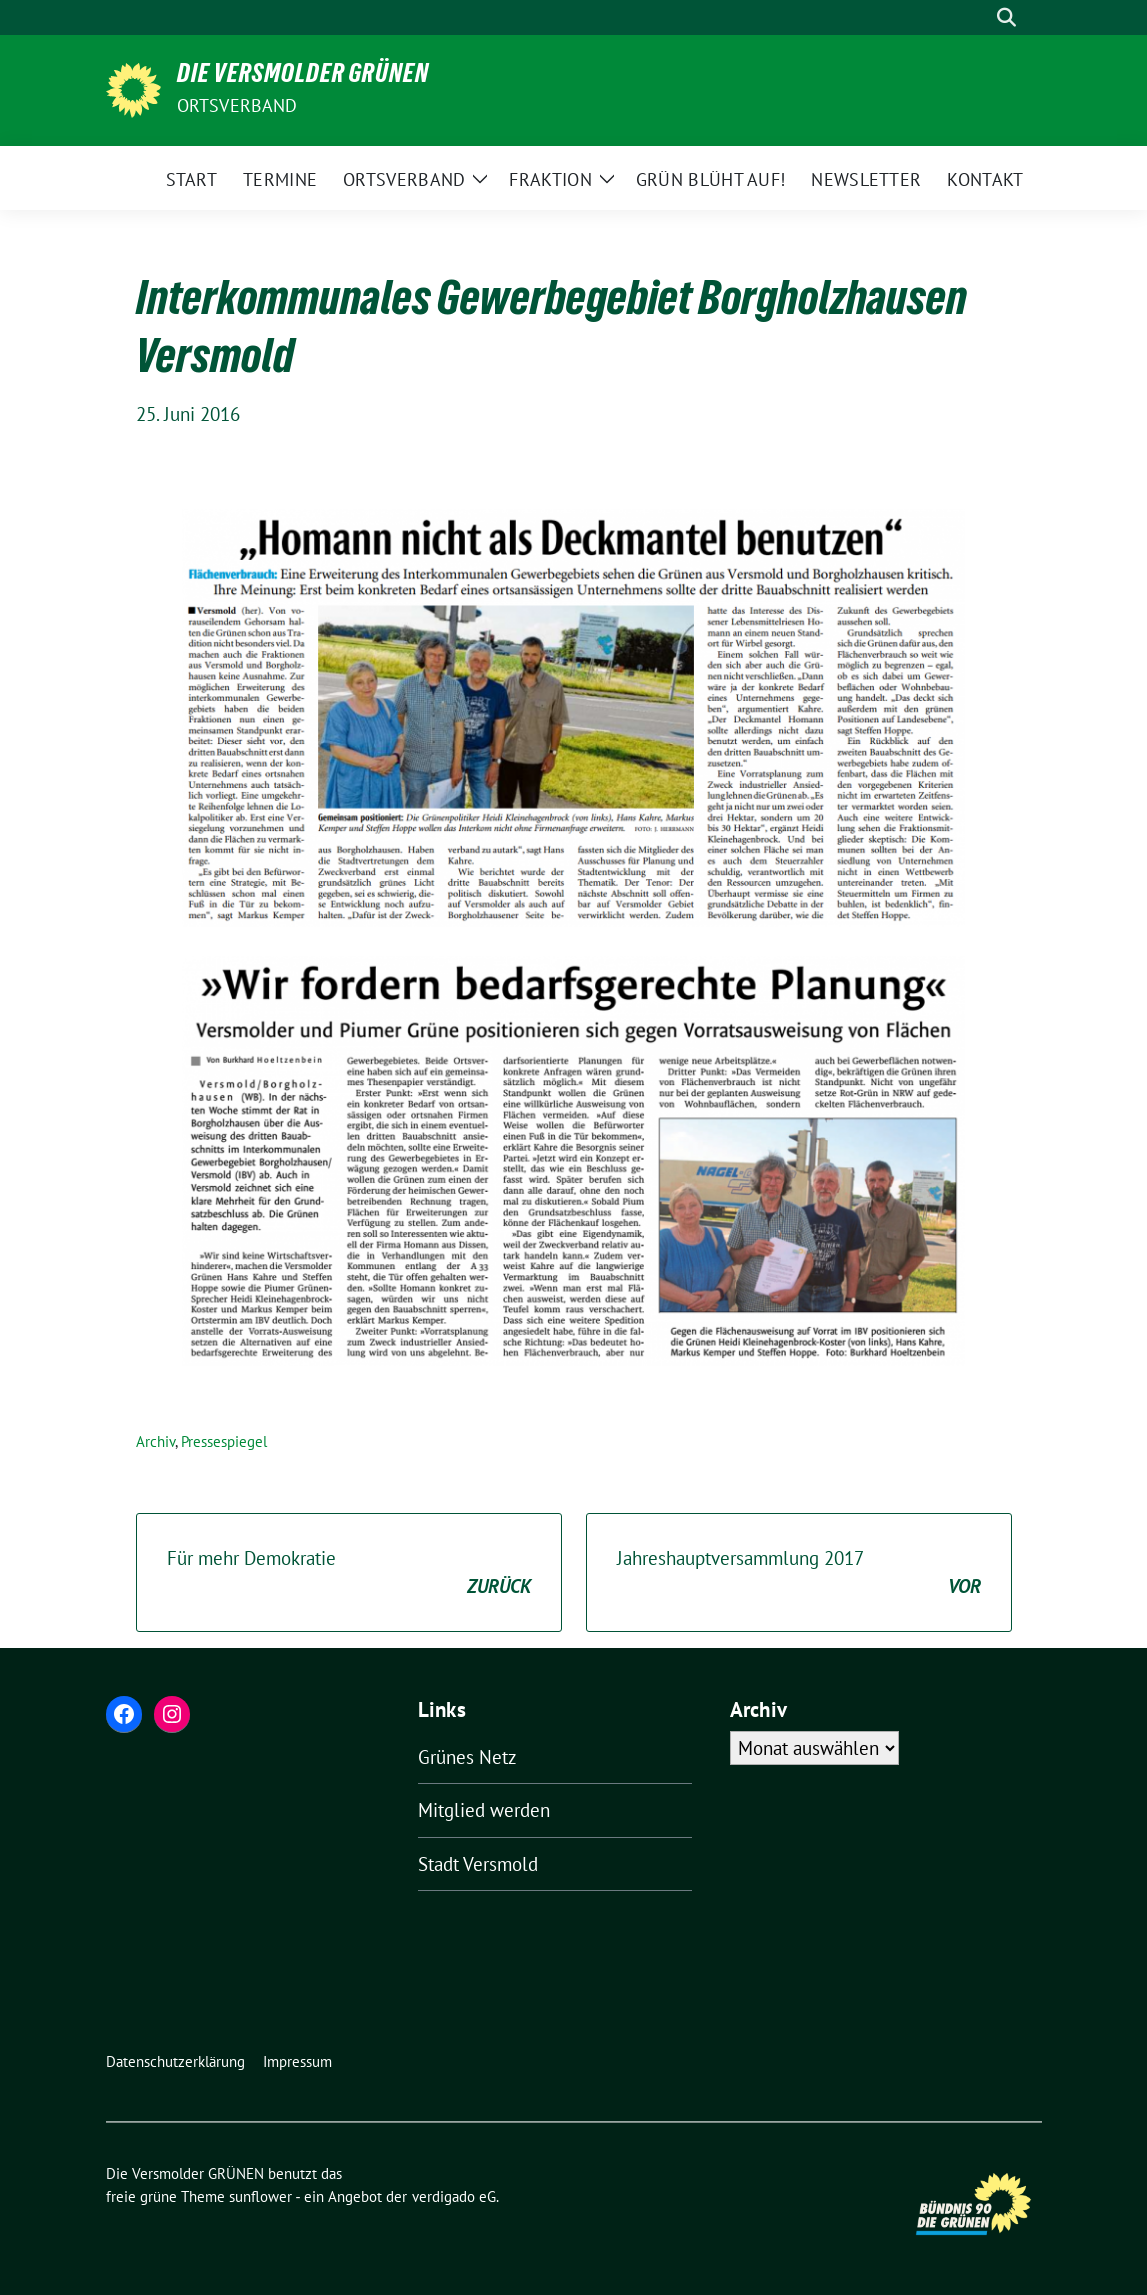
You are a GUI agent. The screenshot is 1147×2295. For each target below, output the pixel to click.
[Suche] (978, 17)
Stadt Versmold (478, 1864)
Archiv (155, 1441)
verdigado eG (454, 2196)
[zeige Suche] (1006, 17)
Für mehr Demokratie (349, 1573)
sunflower (260, 2196)
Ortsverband (237, 105)
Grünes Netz (467, 1757)
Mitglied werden (484, 1810)
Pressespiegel (224, 1441)
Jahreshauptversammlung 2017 (799, 1573)
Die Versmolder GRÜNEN (303, 77)
